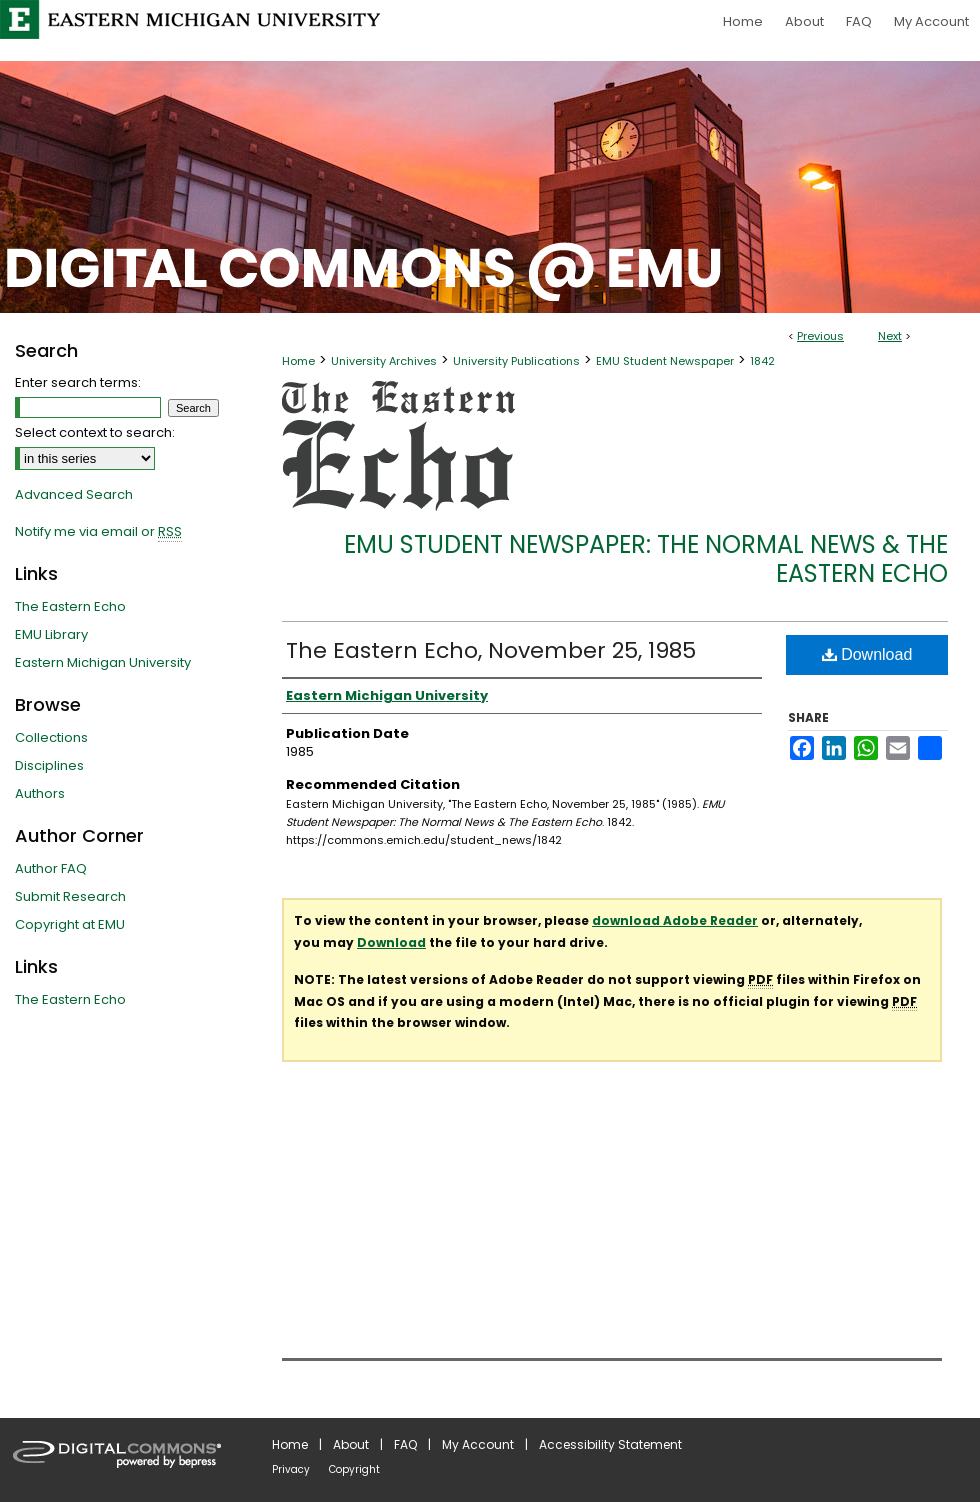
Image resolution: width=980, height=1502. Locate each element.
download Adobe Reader (675, 920)
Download (867, 654)
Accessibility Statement (610, 1444)
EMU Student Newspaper (665, 361)
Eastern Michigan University (103, 662)
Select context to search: (95, 432)
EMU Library (51, 634)
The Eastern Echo (70, 606)
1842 (762, 361)
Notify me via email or (98, 532)
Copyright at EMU (70, 924)
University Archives (384, 361)
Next (890, 336)
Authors (40, 793)
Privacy (291, 1469)
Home (298, 361)
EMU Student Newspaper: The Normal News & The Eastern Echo (646, 559)
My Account (478, 1444)
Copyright (354, 1469)
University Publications (516, 361)
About (351, 1444)
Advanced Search (74, 494)
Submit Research (70, 896)
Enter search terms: (78, 382)
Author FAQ (51, 868)
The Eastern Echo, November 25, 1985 (491, 650)
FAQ (405, 1444)
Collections (51, 737)
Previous (820, 336)
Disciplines (49, 765)
